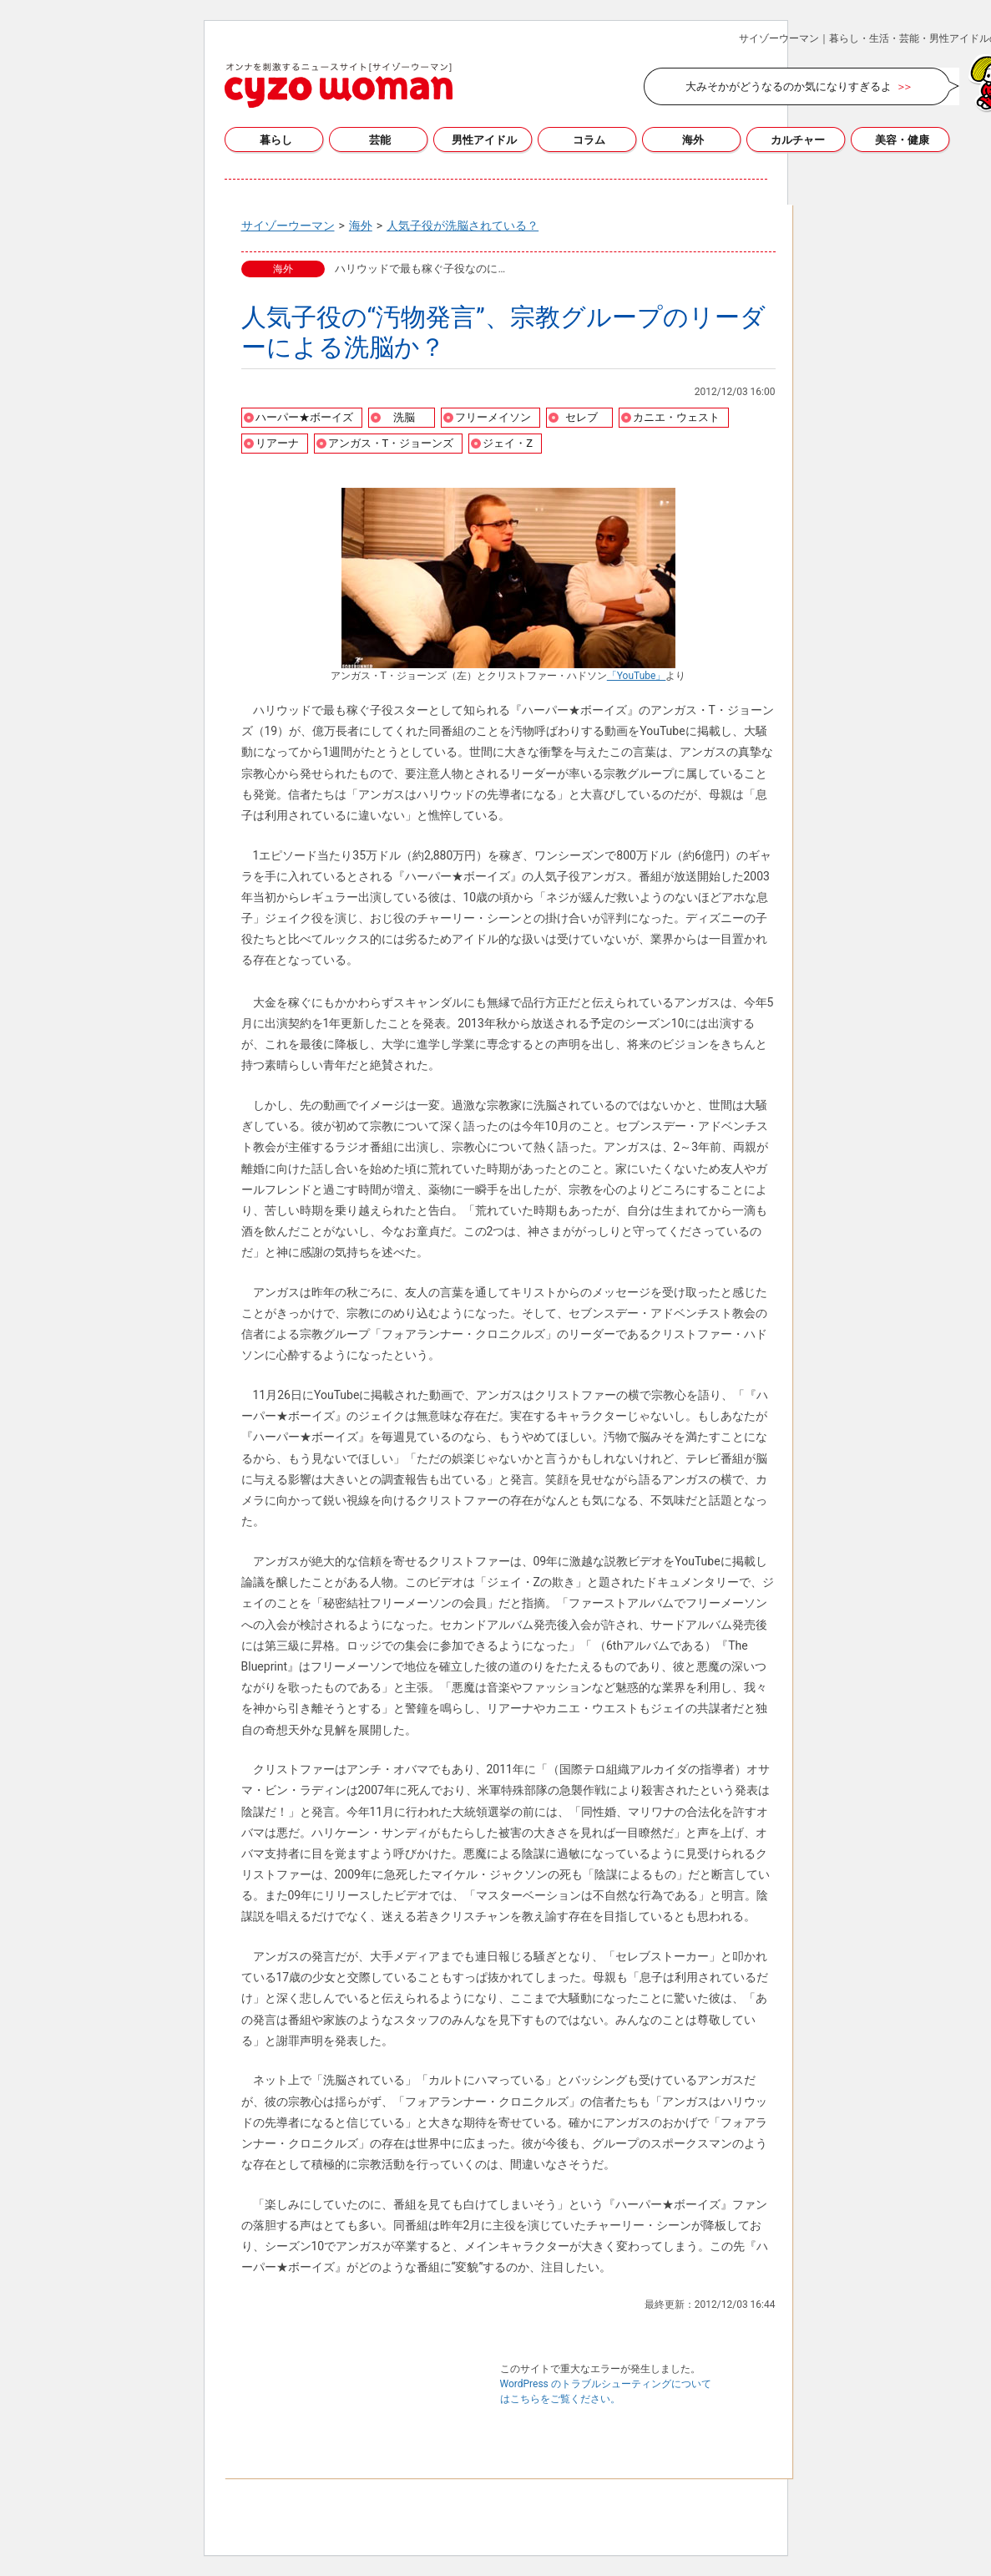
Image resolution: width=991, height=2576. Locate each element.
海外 (693, 140)
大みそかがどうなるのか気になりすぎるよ (788, 86)
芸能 (380, 140)
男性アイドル (484, 140)
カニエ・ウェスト (676, 417)
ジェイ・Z (508, 443)
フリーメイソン (493, 417)
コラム (589, 140)
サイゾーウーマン (339, 85)
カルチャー (798, 140)
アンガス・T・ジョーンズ (391, 443)
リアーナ (277, 443)
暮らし (276, 140)
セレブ (581, 417)
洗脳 (404, 417)
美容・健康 (902, 140)
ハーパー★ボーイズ (304, 417)
